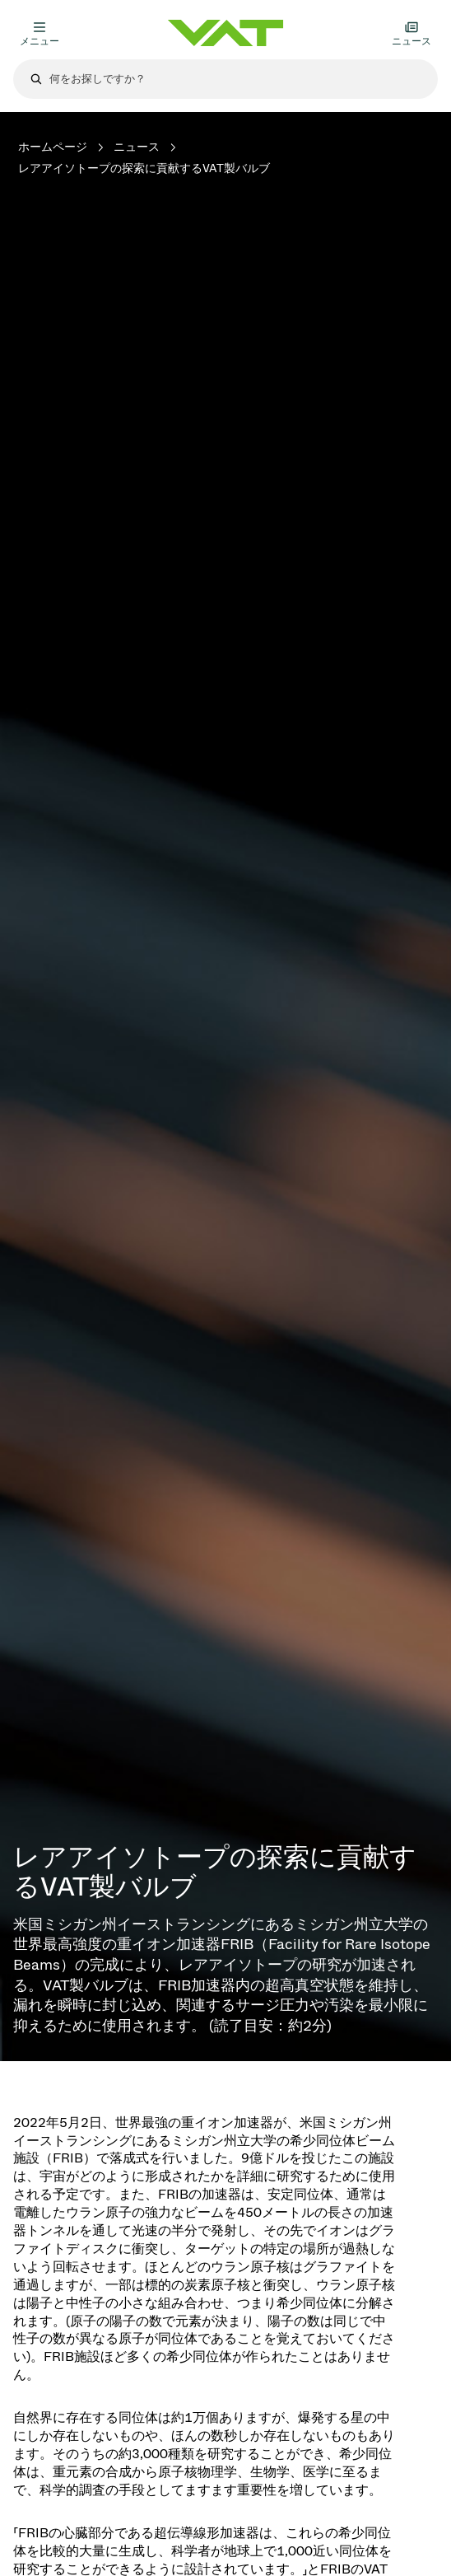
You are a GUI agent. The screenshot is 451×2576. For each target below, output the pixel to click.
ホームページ (52, 147)
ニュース (137, 147)
